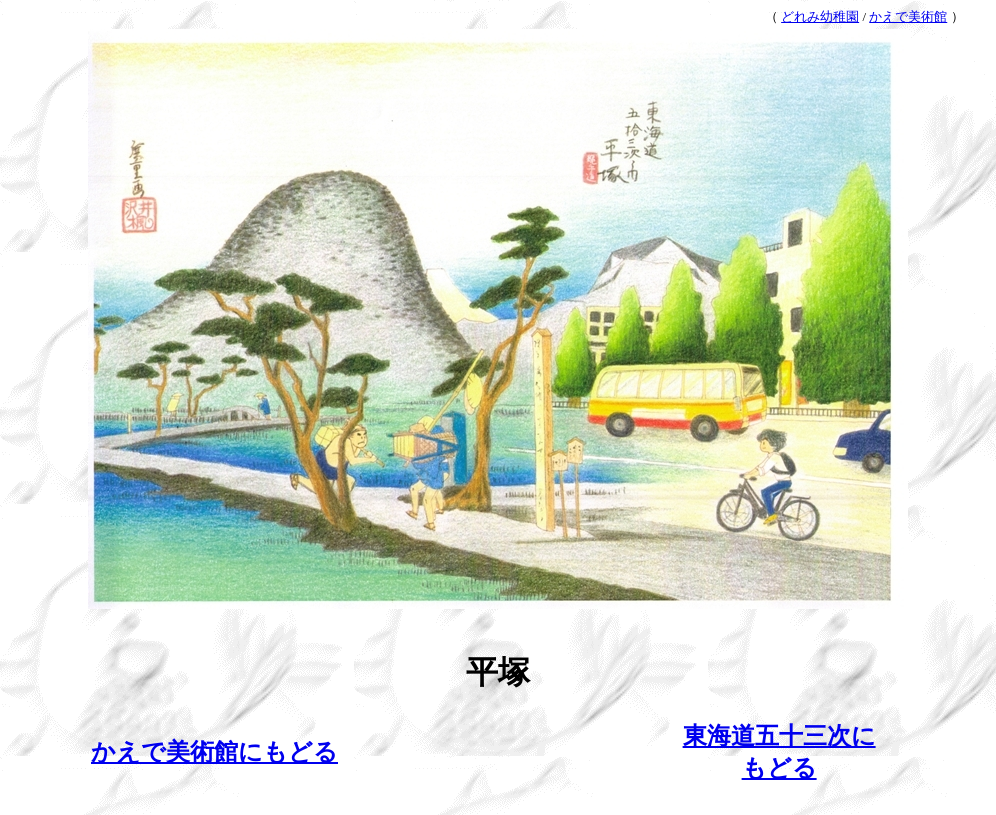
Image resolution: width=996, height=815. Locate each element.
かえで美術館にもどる (214, 752)
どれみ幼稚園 (820, 16)
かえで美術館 (908, 16)
